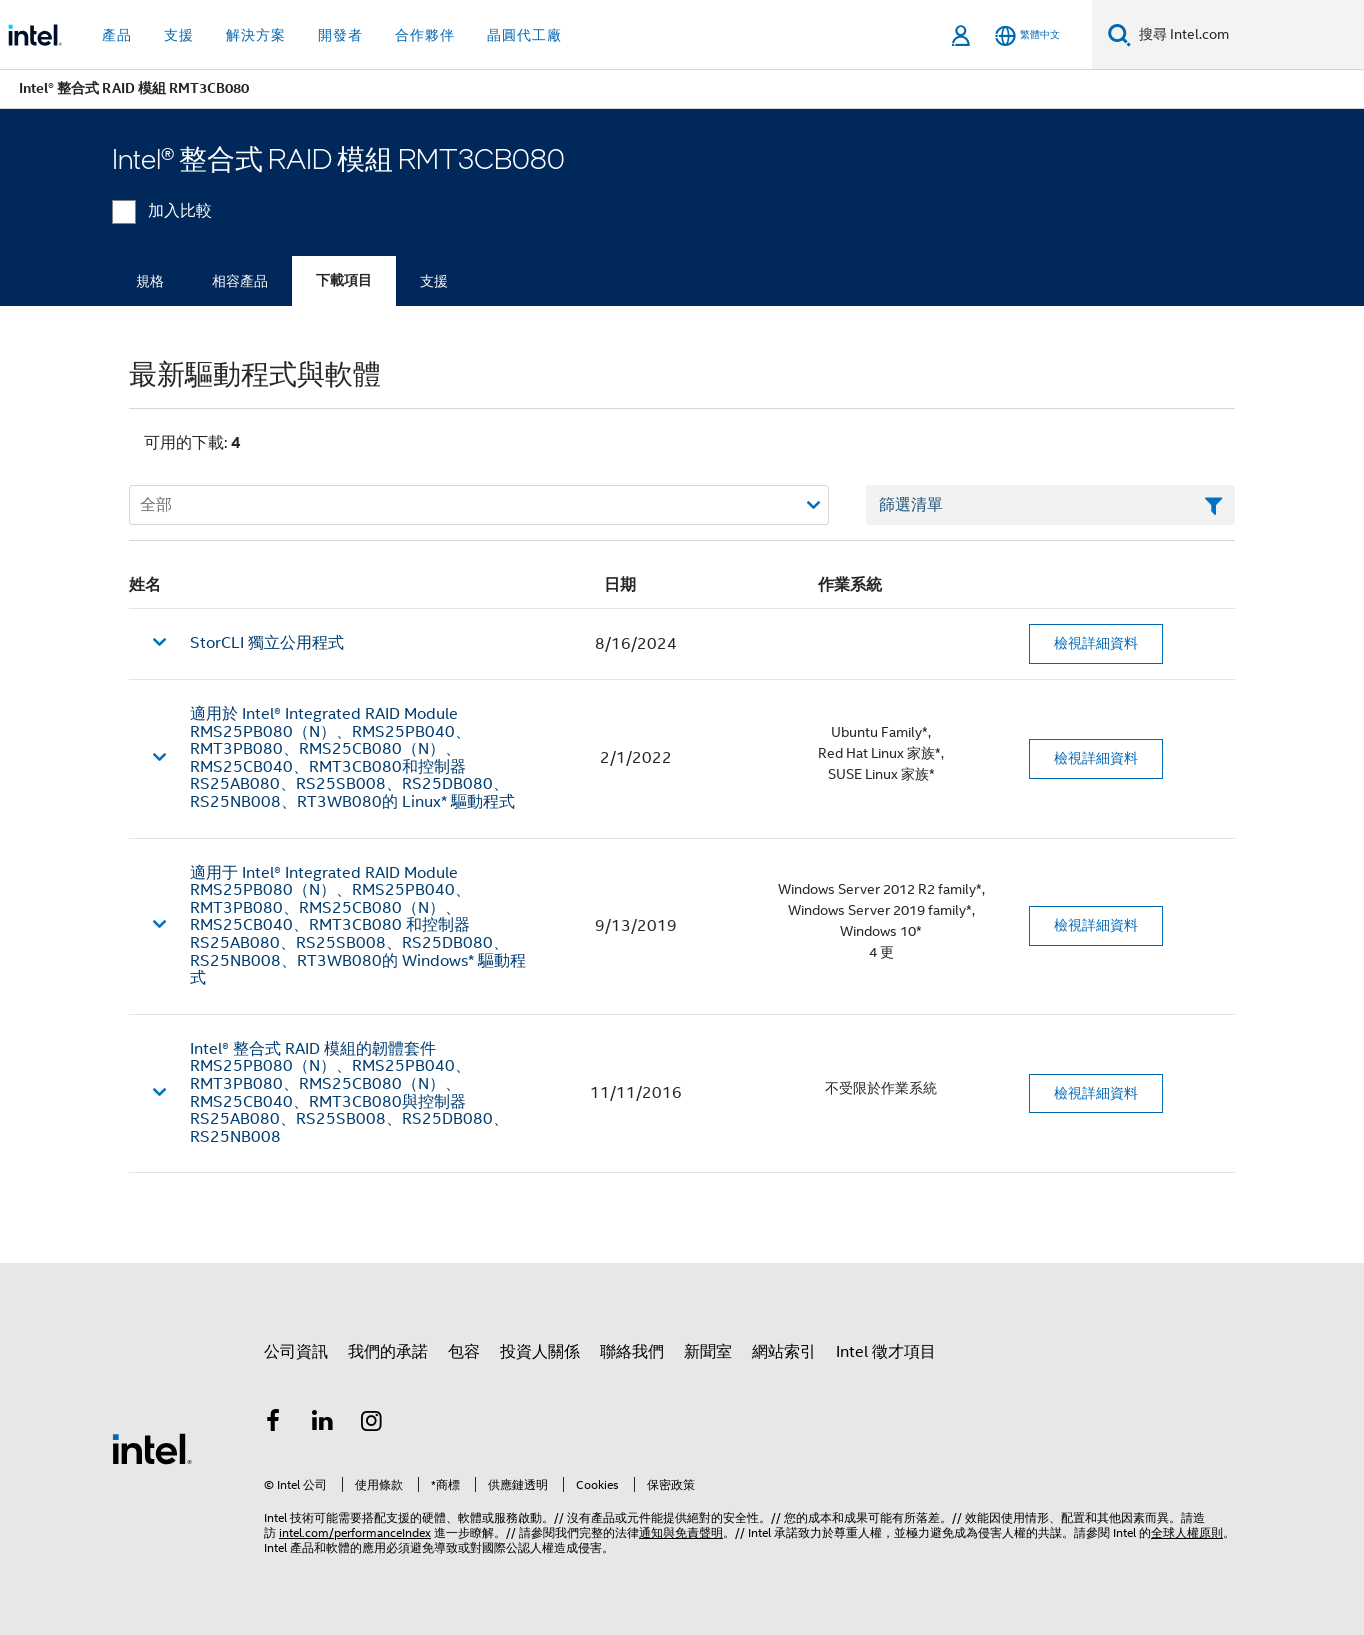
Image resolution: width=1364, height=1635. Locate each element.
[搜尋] (1119, 34)
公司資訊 (296, 1352)
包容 (464, 1352)
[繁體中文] (1027, 35)
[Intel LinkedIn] (323, 1424)
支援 (434, 281)
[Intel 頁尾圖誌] (152, 1448)
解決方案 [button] (256, 35)
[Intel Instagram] (372, 1424)
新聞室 (708, 1352)
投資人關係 (540, 1352)
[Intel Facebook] (273, 1424)
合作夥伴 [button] (425, 35)
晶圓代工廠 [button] (524, 35)
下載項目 (344, 280)
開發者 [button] (340, 35)
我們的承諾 (388, 1352)
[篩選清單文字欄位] (1050, 505)
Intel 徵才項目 (886, 1352)
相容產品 (240, 281)
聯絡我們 (632, 1352)
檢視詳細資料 (1096, 643)
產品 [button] (117, 35)
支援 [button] (179, 35)
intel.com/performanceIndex (355, 1532)
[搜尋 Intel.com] (1247, 35)
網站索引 (784, 1352)
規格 (150, 281)
